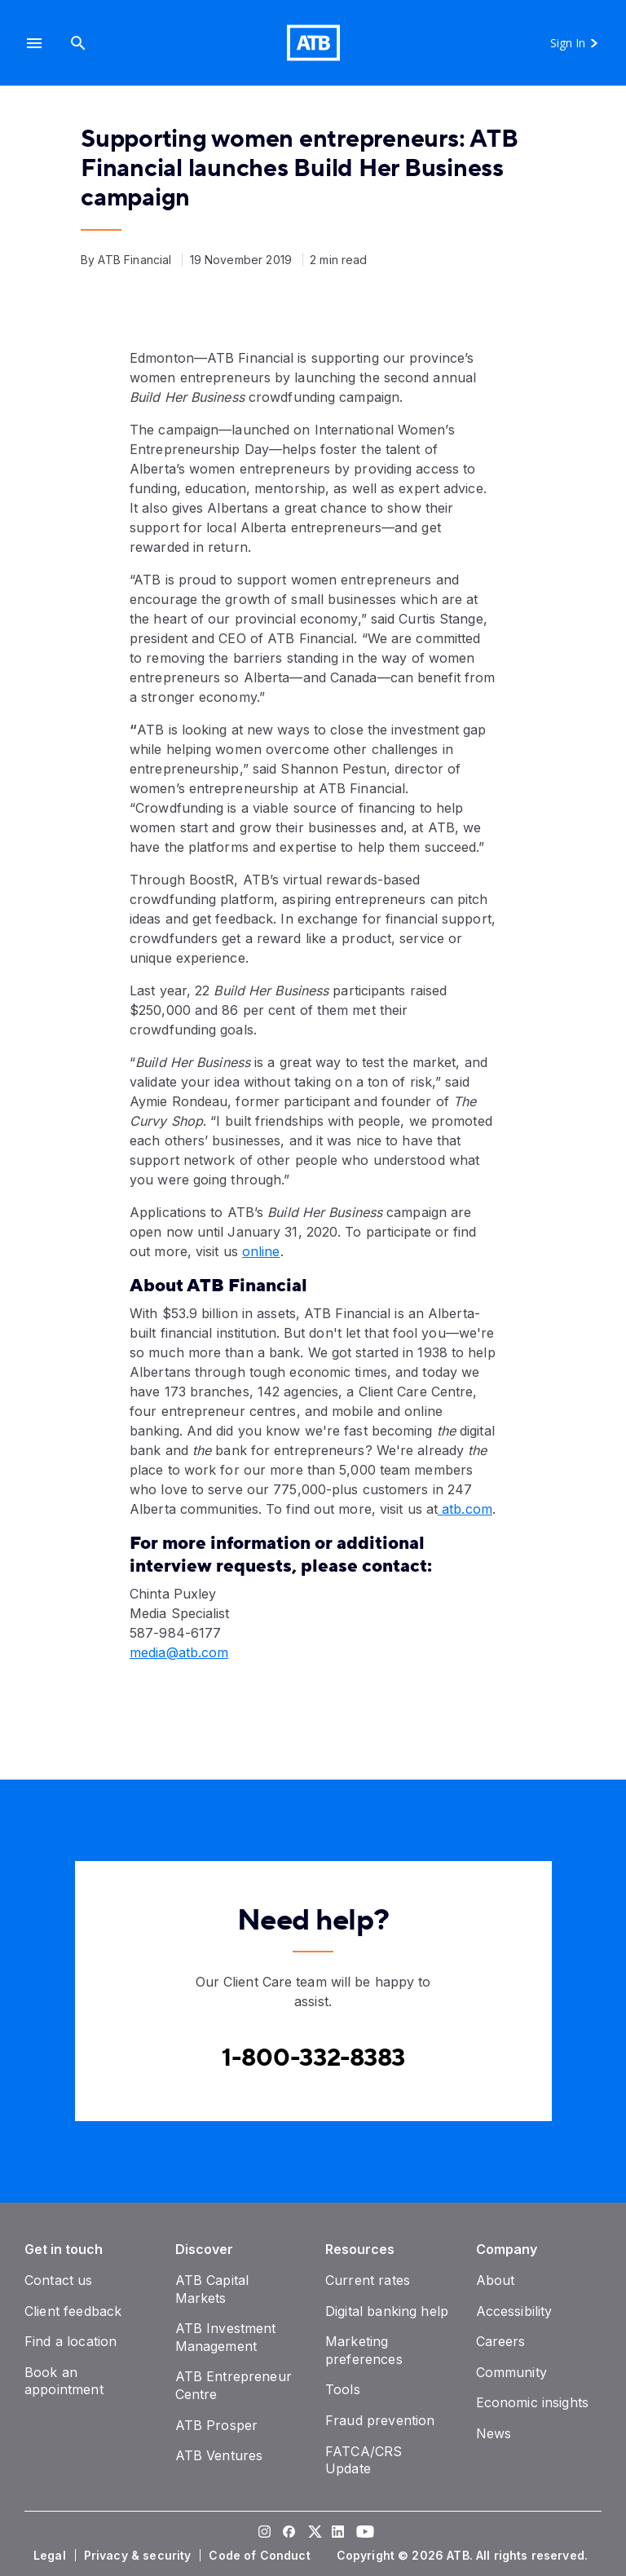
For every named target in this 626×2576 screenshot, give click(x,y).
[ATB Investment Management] (225, 2337)
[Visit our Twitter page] (313, 2533)
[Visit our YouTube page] (362, 2533)
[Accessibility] (514, 2311)
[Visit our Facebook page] (288, 2533)
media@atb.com (179, 1652)
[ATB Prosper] (216, 2425)
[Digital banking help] (386, 2311)
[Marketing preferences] (364, 2350)
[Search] (78, 42)
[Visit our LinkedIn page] (337, 2533)
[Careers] (501, 2341)
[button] (34, 42)
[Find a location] (70, 2341)
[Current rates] (367, 2280)
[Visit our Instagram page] (264, 2533)
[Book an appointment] (64, 2381)
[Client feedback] (72, 2311)
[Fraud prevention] (379, 2420)
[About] (495, 2280)
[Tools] (342, 2389)
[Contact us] (58, 2280)
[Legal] (51, 2555)
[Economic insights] (532, 2402)
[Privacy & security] (139, 2555)
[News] (494, 2433)
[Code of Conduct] (260, 2555)
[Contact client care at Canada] (313, 2058)
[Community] (511, 2372)
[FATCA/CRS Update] (363, 2460)
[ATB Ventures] (219, 2455)
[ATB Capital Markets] (212, 2289)
